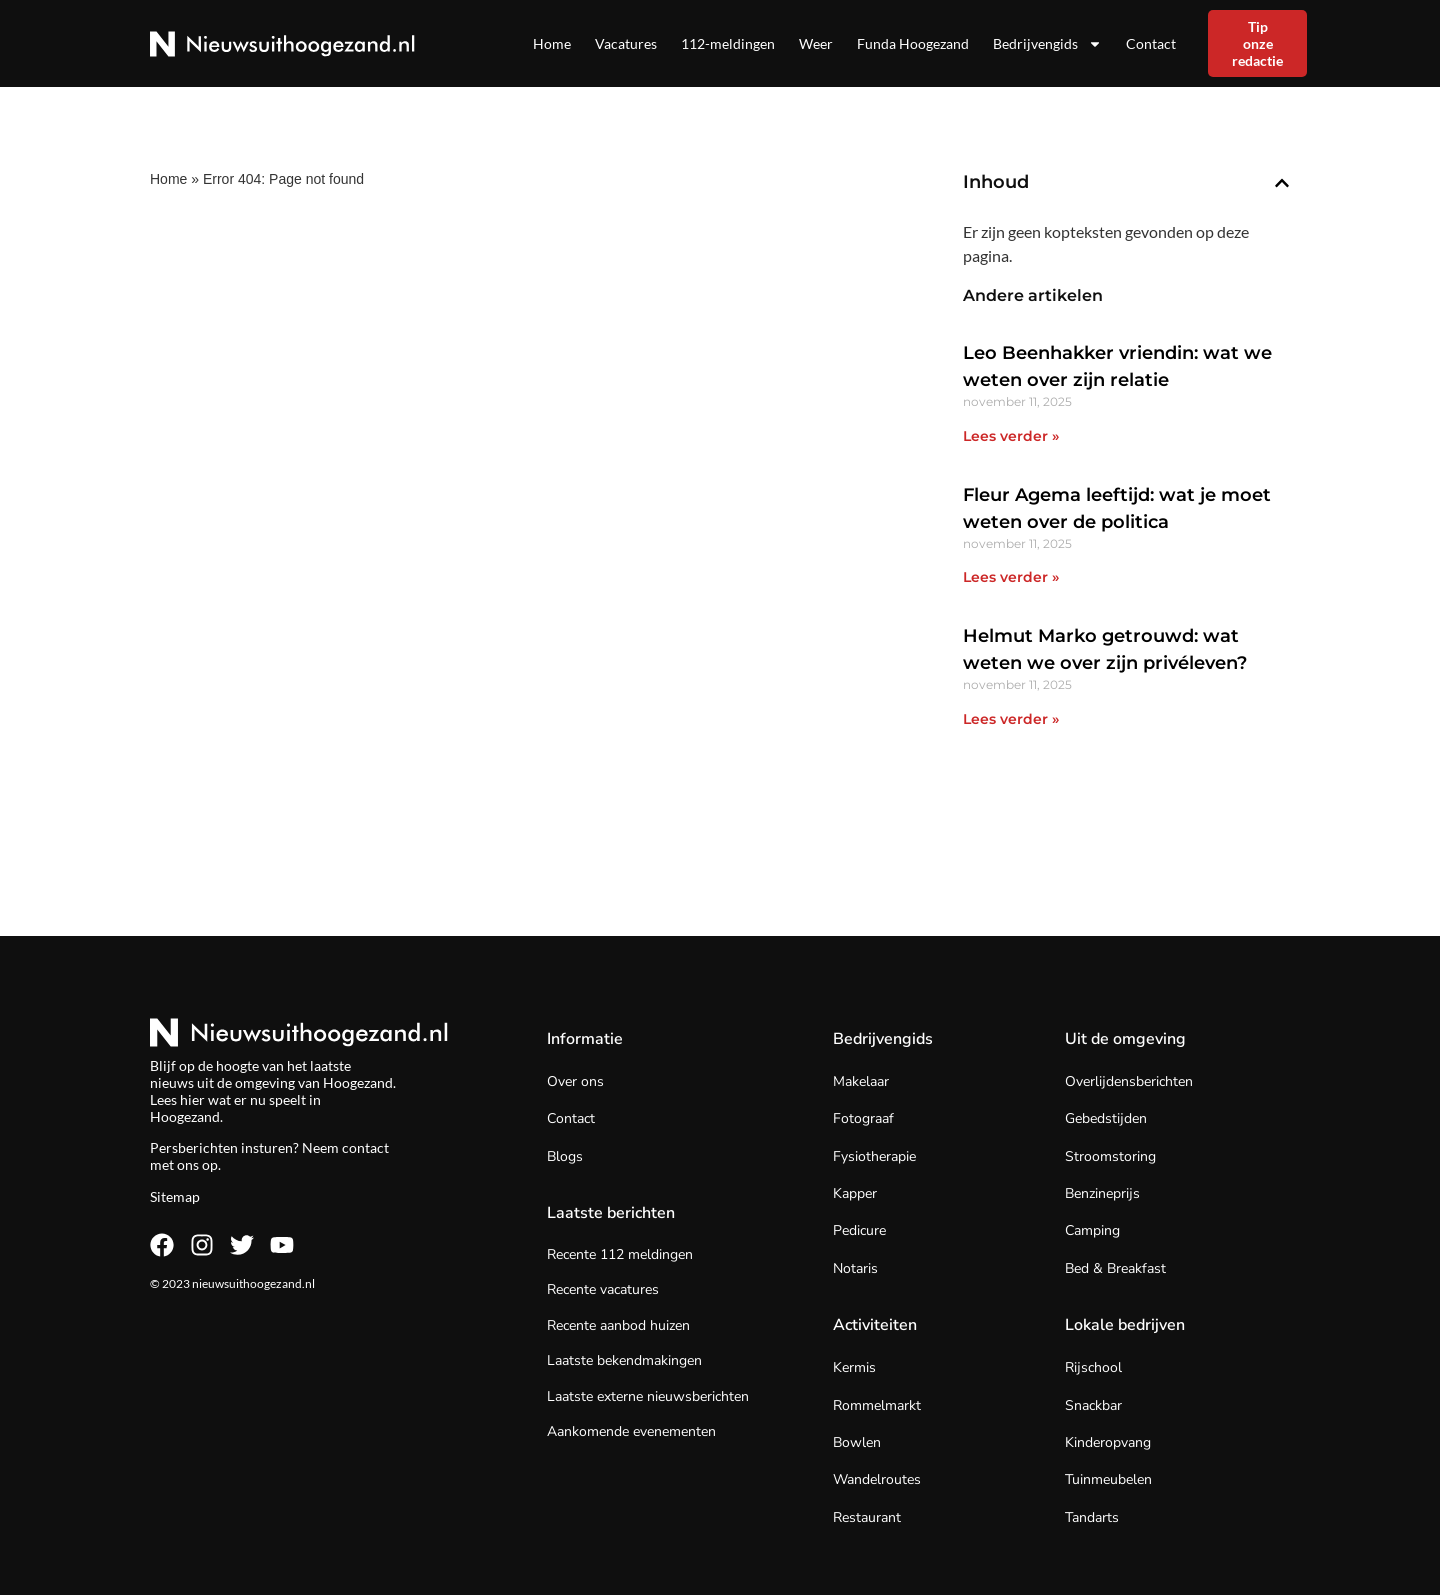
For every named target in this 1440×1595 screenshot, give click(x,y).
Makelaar (861, 1081)
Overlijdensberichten (1129, 1081)
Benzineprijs (1102, 1193)
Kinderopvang (1108, 1442)
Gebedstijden (1106, 1118)
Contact (1151, 43)
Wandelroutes (877, 1479)
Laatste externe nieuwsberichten (648, 1396)
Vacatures (626, 43)
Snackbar (1093, 1405)
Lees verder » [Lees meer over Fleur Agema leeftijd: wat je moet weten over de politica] (1011, 577)
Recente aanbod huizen (618, 1325)
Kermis (854, 1367)
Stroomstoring (1110, 1156)
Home (552, 43)
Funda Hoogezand (913, 43)
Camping (1092, 1230)
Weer (816, 43)
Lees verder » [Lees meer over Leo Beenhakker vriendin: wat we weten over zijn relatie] (1011, 436)
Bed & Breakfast (1115, 1268)
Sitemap (175, 1196)
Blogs (565, 1156)
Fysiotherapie (874, 1156)
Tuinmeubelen (1108, 1479)
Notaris (855, 1268)
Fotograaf (863, 1118)
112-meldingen (728, 43)
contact (365, 1147)
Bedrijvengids (1047, 44)
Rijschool (1093, 1367)
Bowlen (857, 1442)
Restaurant (867, 1517)
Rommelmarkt (877, 1405)
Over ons (575, 1081)
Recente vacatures (603, 1289)
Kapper (855, 1193)
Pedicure (859, 1230)
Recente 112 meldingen (620, 1254)
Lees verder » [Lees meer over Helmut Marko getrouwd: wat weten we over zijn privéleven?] (1011, 719)
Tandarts (1092, 1517)
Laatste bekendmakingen (624, 1360)
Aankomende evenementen (631, 1431)
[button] (1282, 183)
